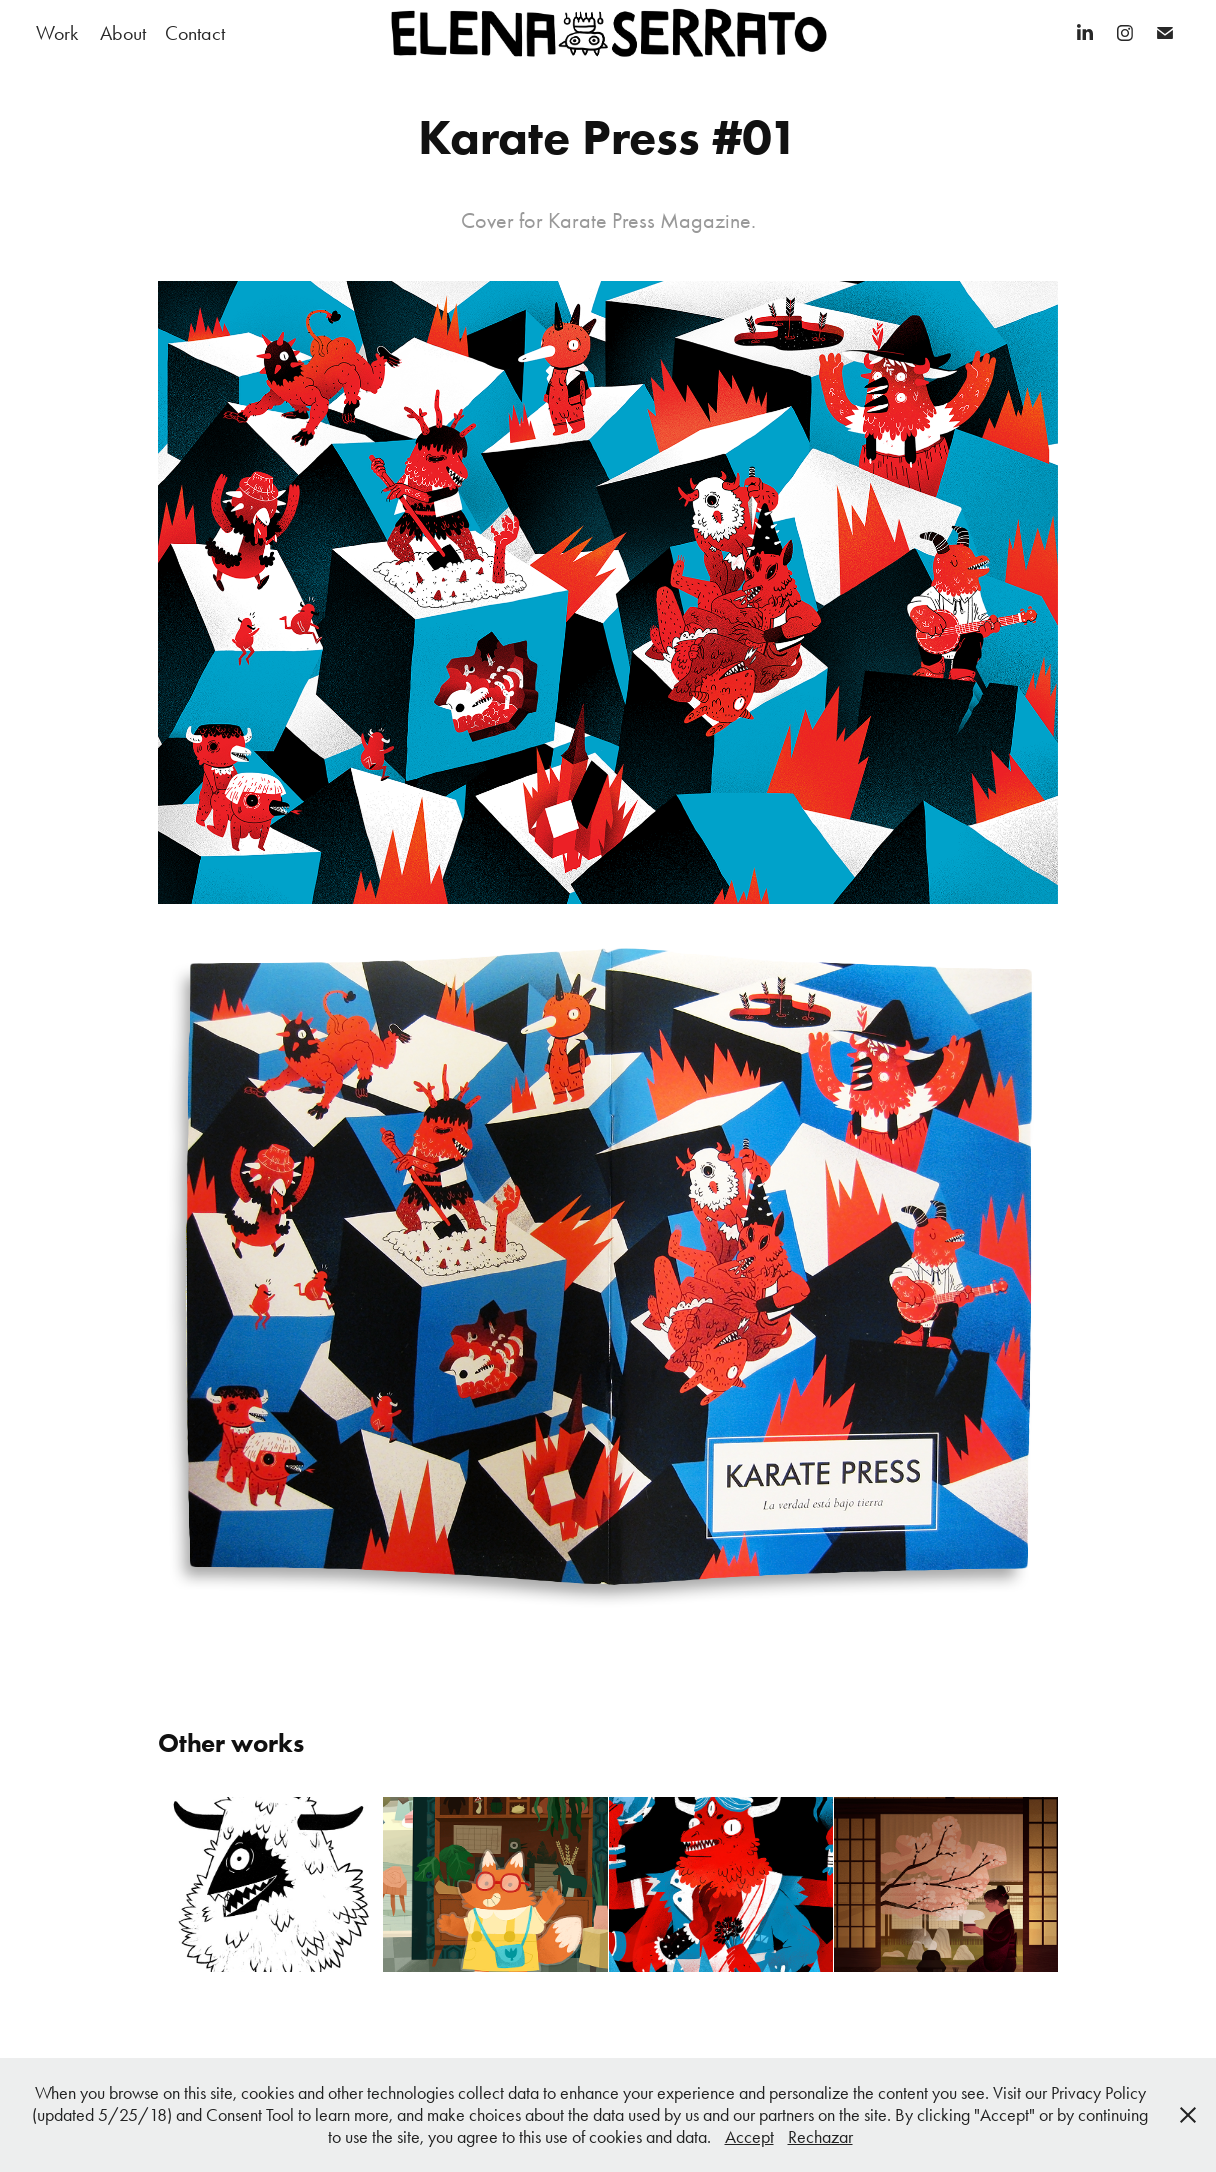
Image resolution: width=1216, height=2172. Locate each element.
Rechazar (820, 2137)
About (123, 33)
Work (57, 33)
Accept (749, 2137)
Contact (195, 33)
